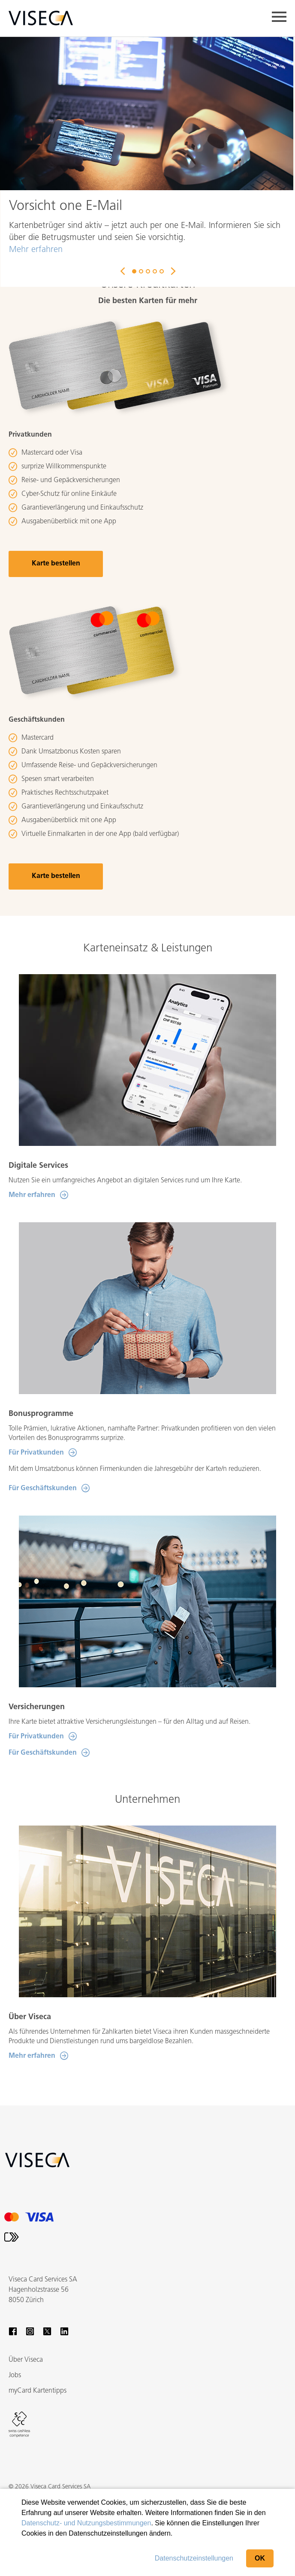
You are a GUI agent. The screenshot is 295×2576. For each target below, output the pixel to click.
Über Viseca (26, 2360)
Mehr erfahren (36, 250)
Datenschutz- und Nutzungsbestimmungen (86, 2523)
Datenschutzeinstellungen (194, 2558)
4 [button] (155, 271)
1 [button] (134, 271)
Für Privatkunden (36, 1452)
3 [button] (148, 271)
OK (260, 2558)
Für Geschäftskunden (43, 1488)
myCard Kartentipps (37, 2391)
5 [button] (162, 271)
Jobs (15, 2375)
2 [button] (141, 271)
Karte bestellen (56, 563)
